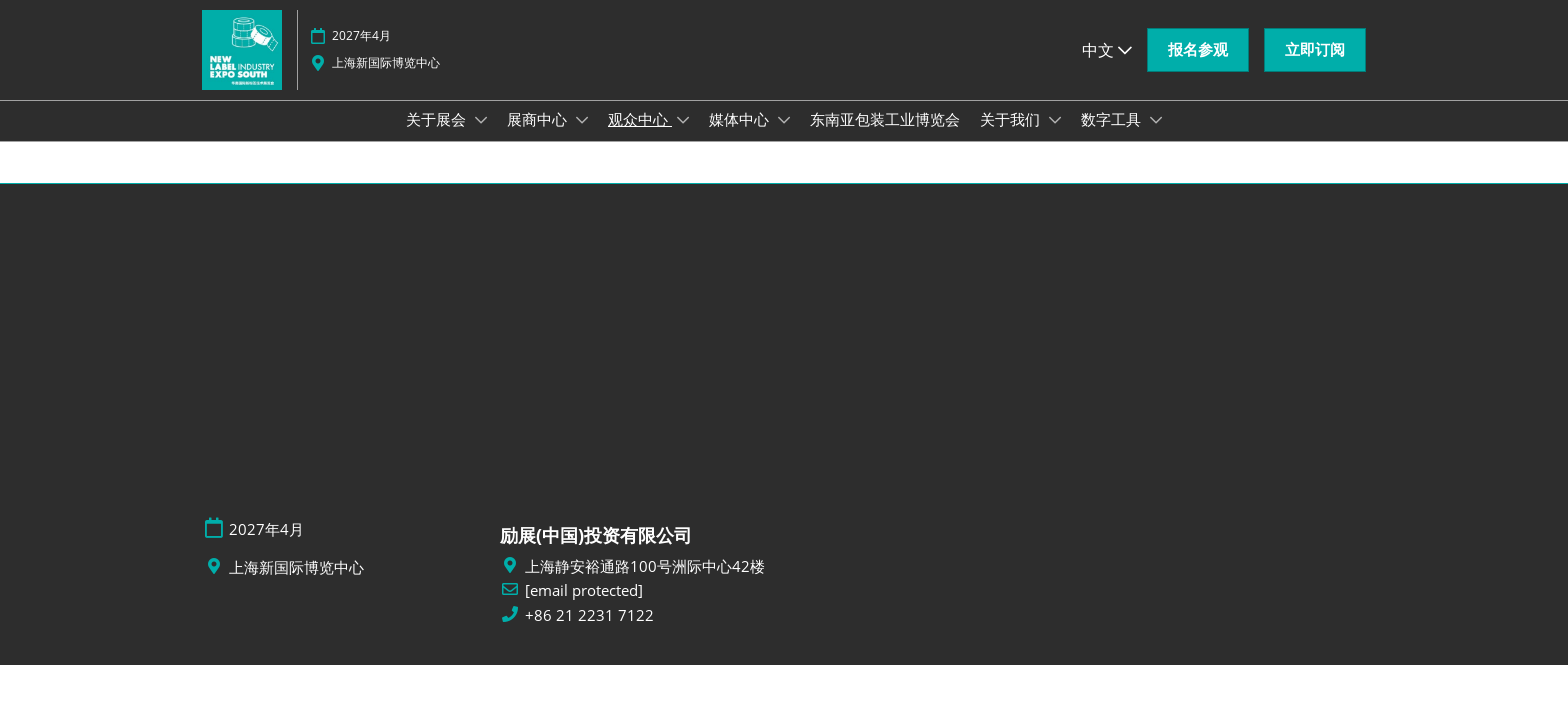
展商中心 (539, 138)
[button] (1198, 69)
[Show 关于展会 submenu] (481, 139)
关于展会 (438, 138)
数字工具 (1113, 138)
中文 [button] (1107, 69)
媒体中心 (741, 138)
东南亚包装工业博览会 (885, 138)
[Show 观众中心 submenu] (683, 139)
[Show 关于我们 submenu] (1055, 139)
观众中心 (640, 138)
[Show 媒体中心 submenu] (784, 139)
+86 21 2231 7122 (589, 633)
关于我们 (1012, 138)
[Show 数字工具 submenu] (1156, 139)
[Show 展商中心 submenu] (582, 139)
